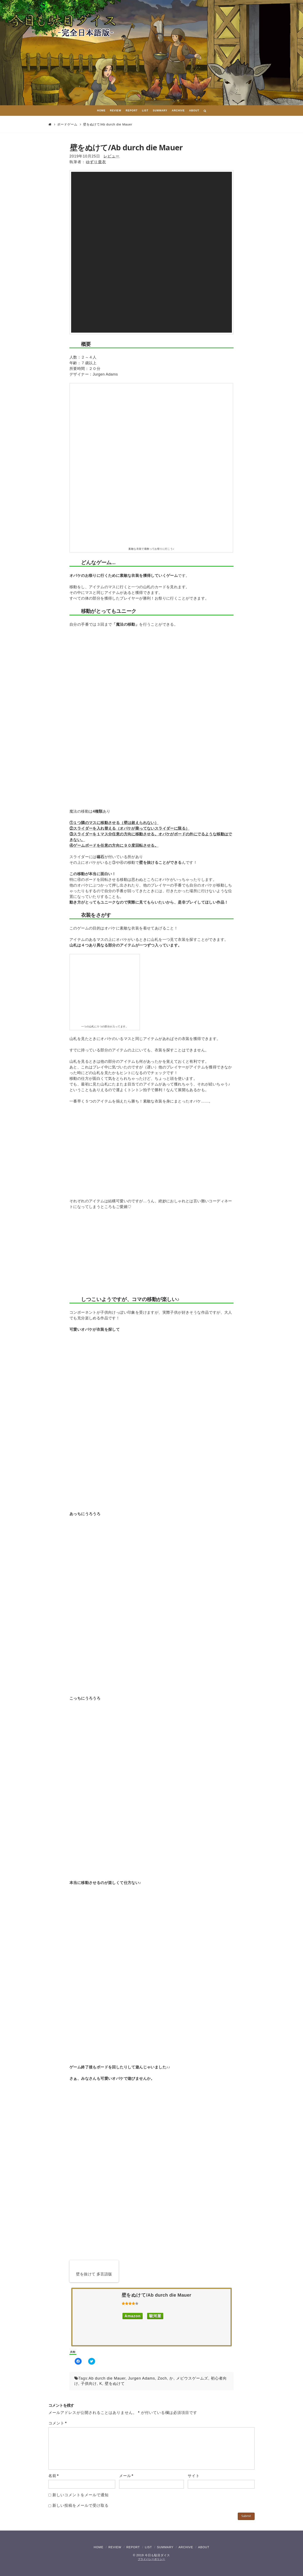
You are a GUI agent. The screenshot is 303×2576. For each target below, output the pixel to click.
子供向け (89, 2383)
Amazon (133, 2316)
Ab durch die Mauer (107, 2378)
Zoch (162, 2378)
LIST (148, 2547)
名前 (53, 2476)
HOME (98, 2547)
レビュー (112, 156)
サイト (194, 2476)
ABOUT (203, 2547)
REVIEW (114, 2547)
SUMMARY (165, 2547)
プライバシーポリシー (151, 2559)
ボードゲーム (67, 124)
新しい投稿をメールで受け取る (80, 2505)
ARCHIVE (185, 2547)
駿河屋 (155, 2316)
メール (126, 2476)
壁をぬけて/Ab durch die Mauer (107, 124)
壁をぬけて (115, 2383)
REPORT (133, 2547)
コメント (57, 2423)
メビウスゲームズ (192, 2378)
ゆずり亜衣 (96, 162)
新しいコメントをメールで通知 (80, 2495)
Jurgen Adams (141, 2378)
